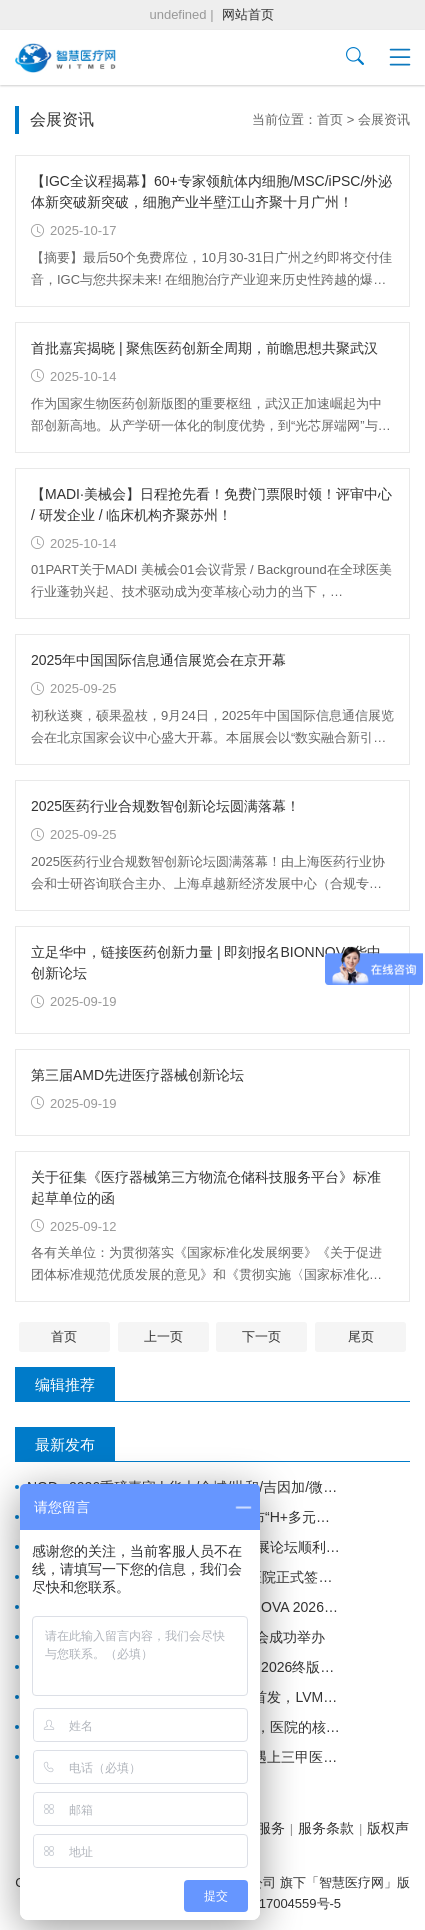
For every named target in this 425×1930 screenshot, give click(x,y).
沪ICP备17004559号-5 (276, 1903)
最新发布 (65, 1444)
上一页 (163, 1336)
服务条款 (326, 1828)
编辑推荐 (65, 1384)
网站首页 (248, 14)
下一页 (261, 1336)
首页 (330, 119)
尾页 (361, 1336)
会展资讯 (384, 119)
